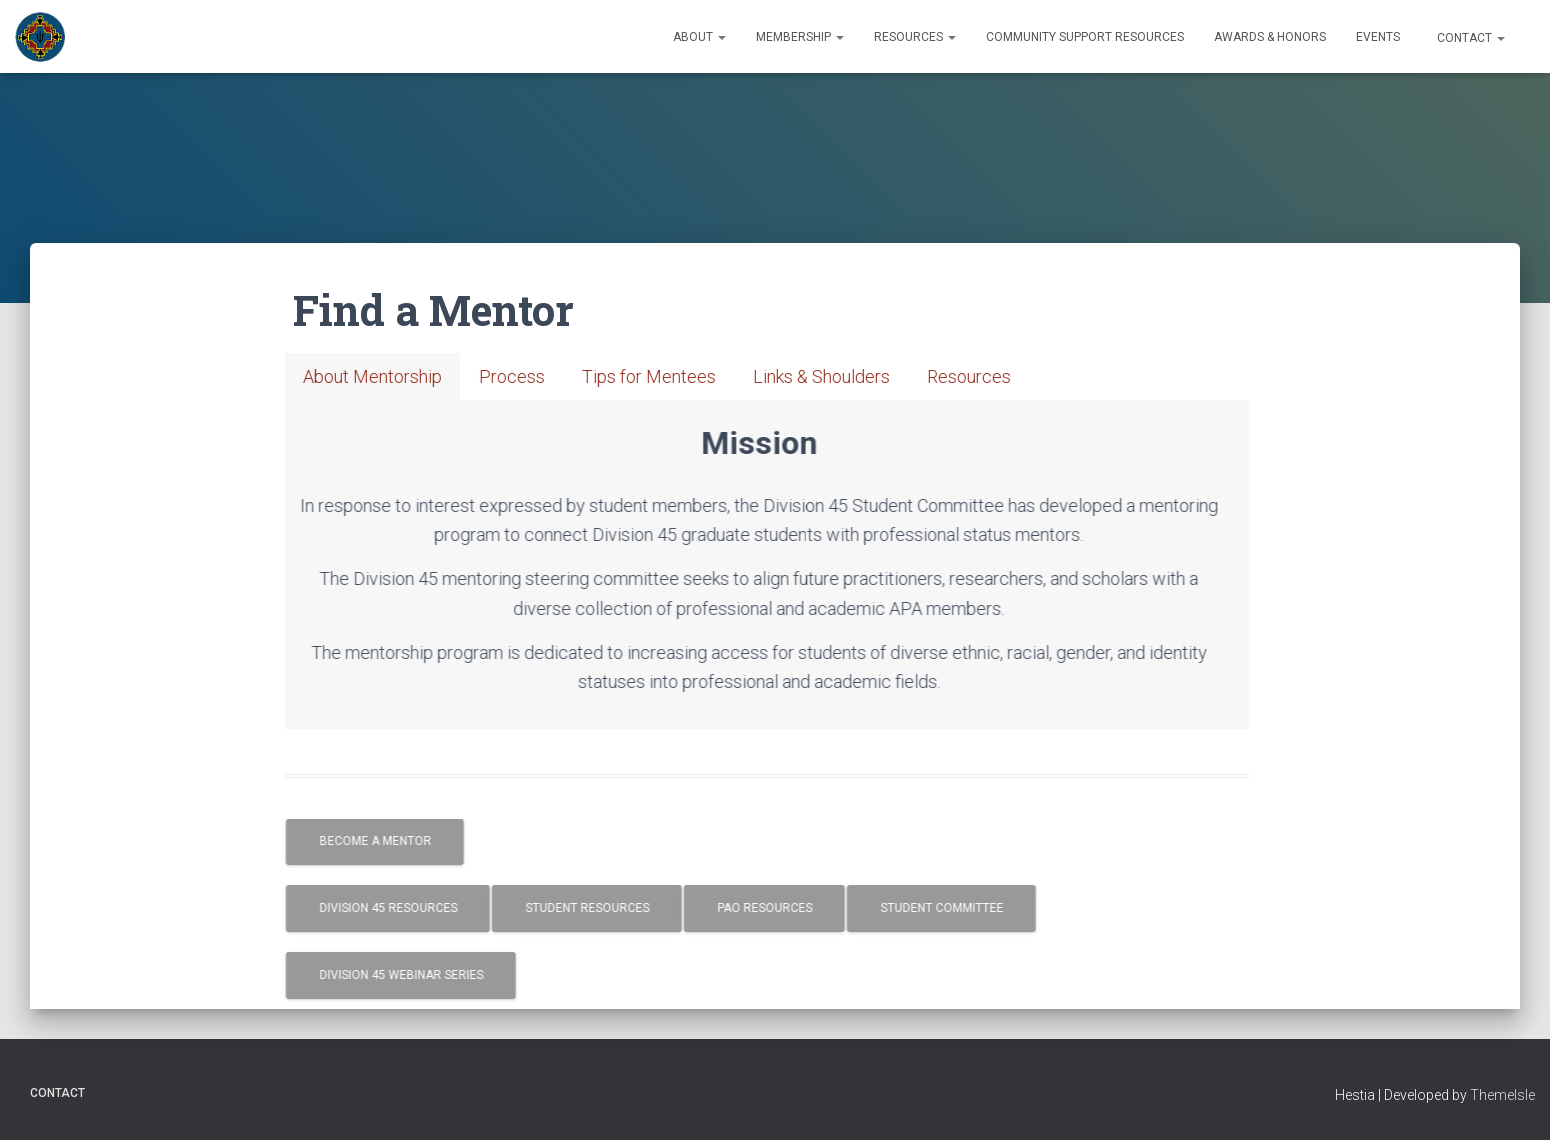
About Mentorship (405, 376)
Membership (800, 37)
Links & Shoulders (854, 376)
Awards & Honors (1270, 37)
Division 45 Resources (421, 908)
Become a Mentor (408, 841)
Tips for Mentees (682, 376)
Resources (915, 37)
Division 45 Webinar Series (434, 975)
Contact (1469, 38)
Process (545, 376)
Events (1378, 37)
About (699, 37)
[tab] (405, 376)
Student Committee (974, 908)
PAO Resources (797, 908)
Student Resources (620, 908)
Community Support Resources (1085, 37)
